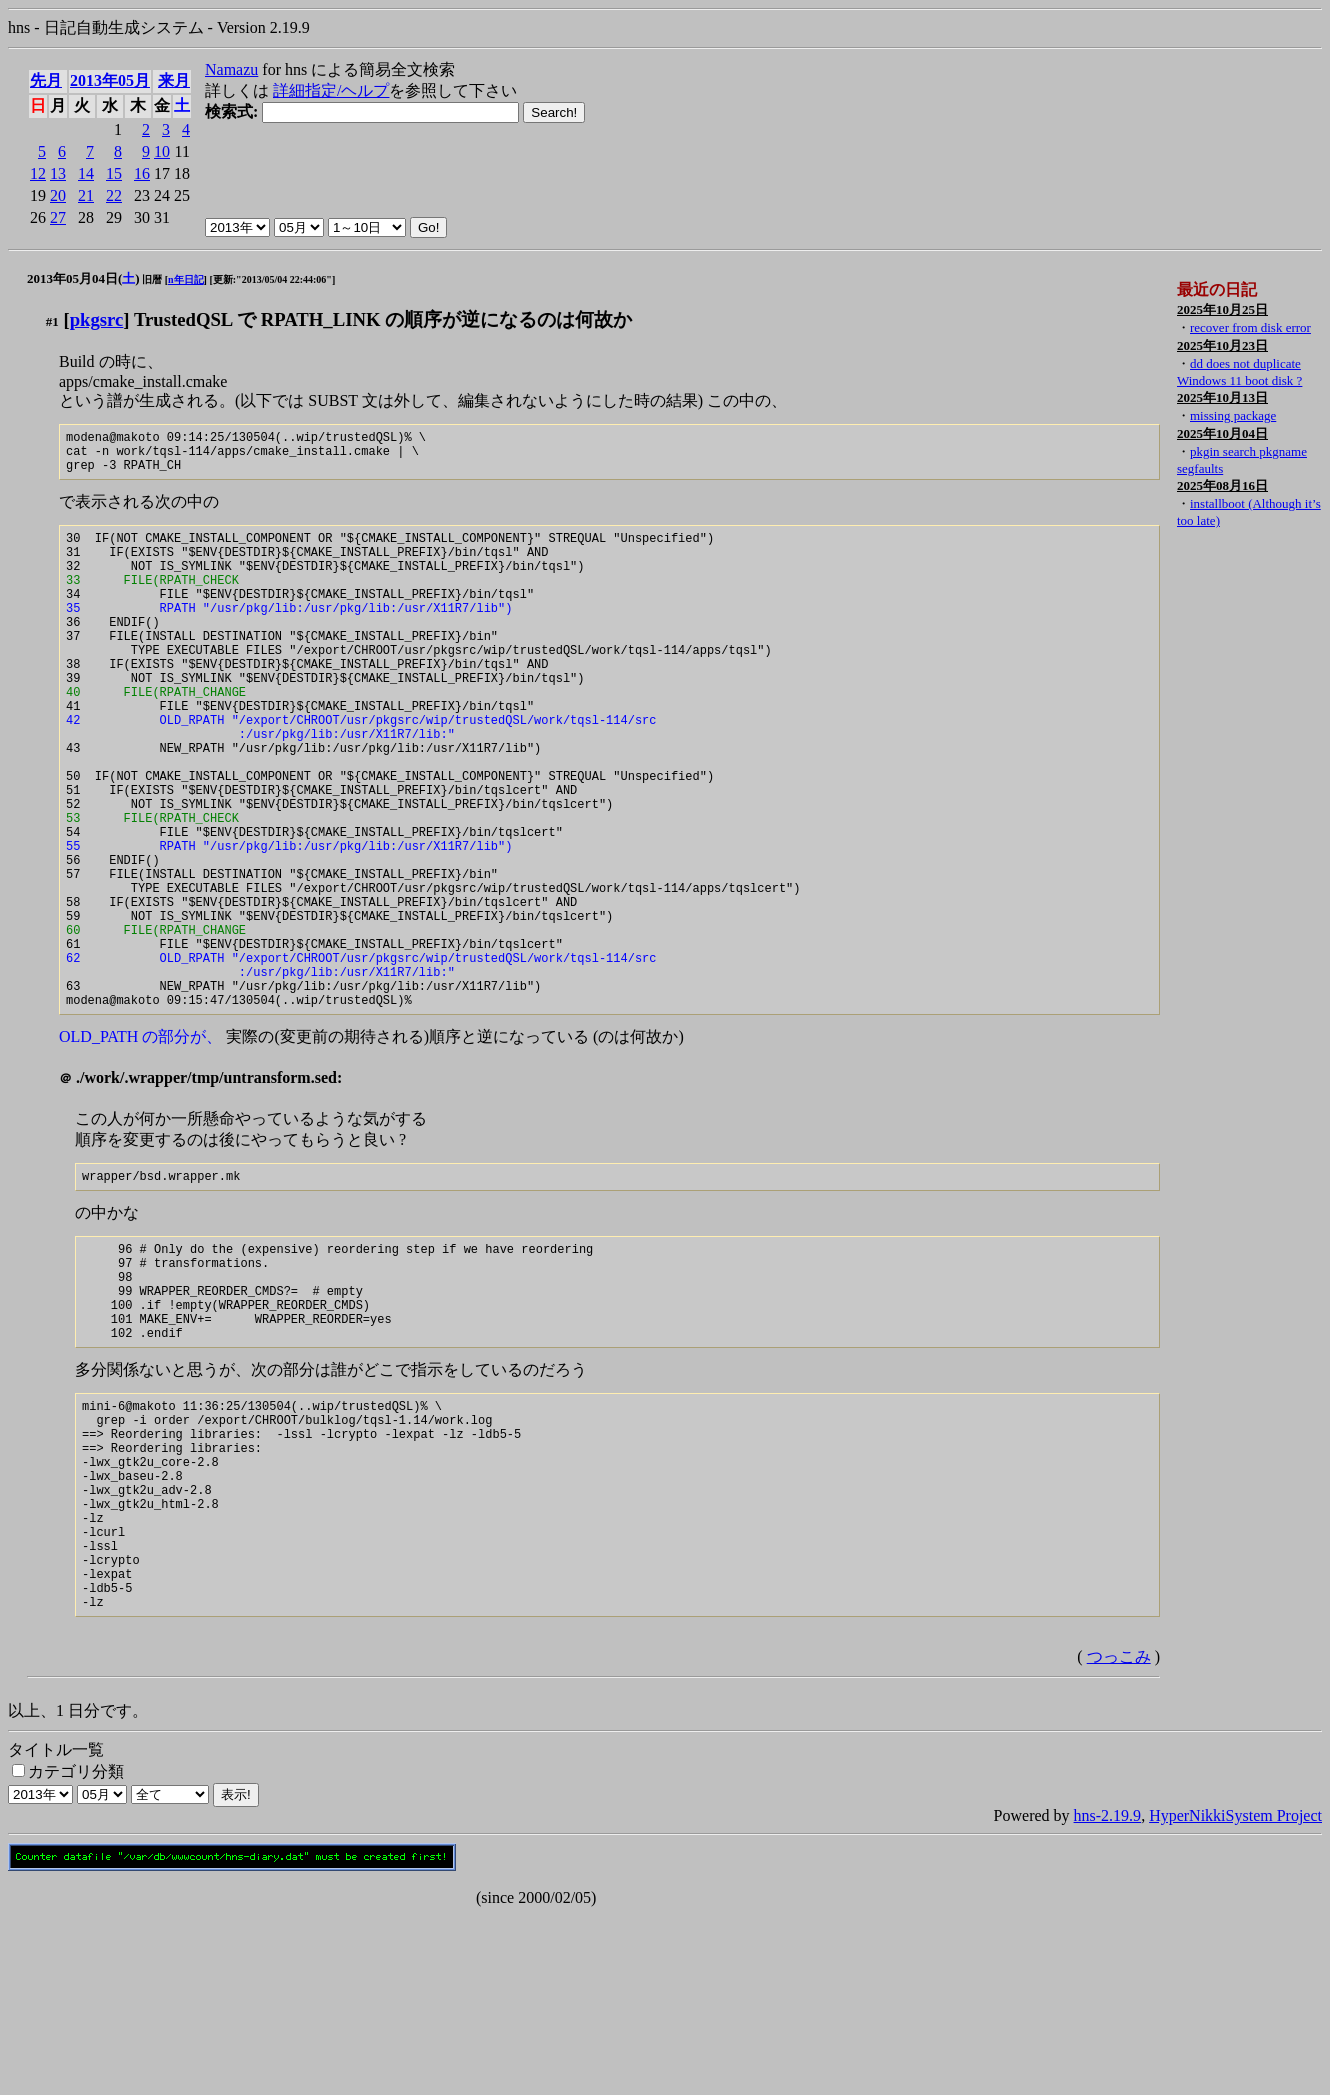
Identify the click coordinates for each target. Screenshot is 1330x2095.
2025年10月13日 (1222, 397)
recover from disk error (1250, 327)
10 (162, 151)
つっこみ (1119, 1836)
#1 (52, 321)
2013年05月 (110, 80)
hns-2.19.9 (1108, 1995)
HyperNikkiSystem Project (1235, 1995)
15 (114, 173)
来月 (174, 80)
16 (142, 173)
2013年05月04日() (83, 278)
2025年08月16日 (1222, 485)
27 (58, 217)
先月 (46, 80)
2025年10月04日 (1222, 433)
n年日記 (186, 279)
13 (58, 173)
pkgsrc (97, 319)
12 (38, 173)
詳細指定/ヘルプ (331, 90)
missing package (1233, 415)
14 (86, 173)
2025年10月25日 (1222, 309)
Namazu (231, 69)
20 (58, 195)
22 (114, 195)
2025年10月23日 (1222, 345)
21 (86, 195)
